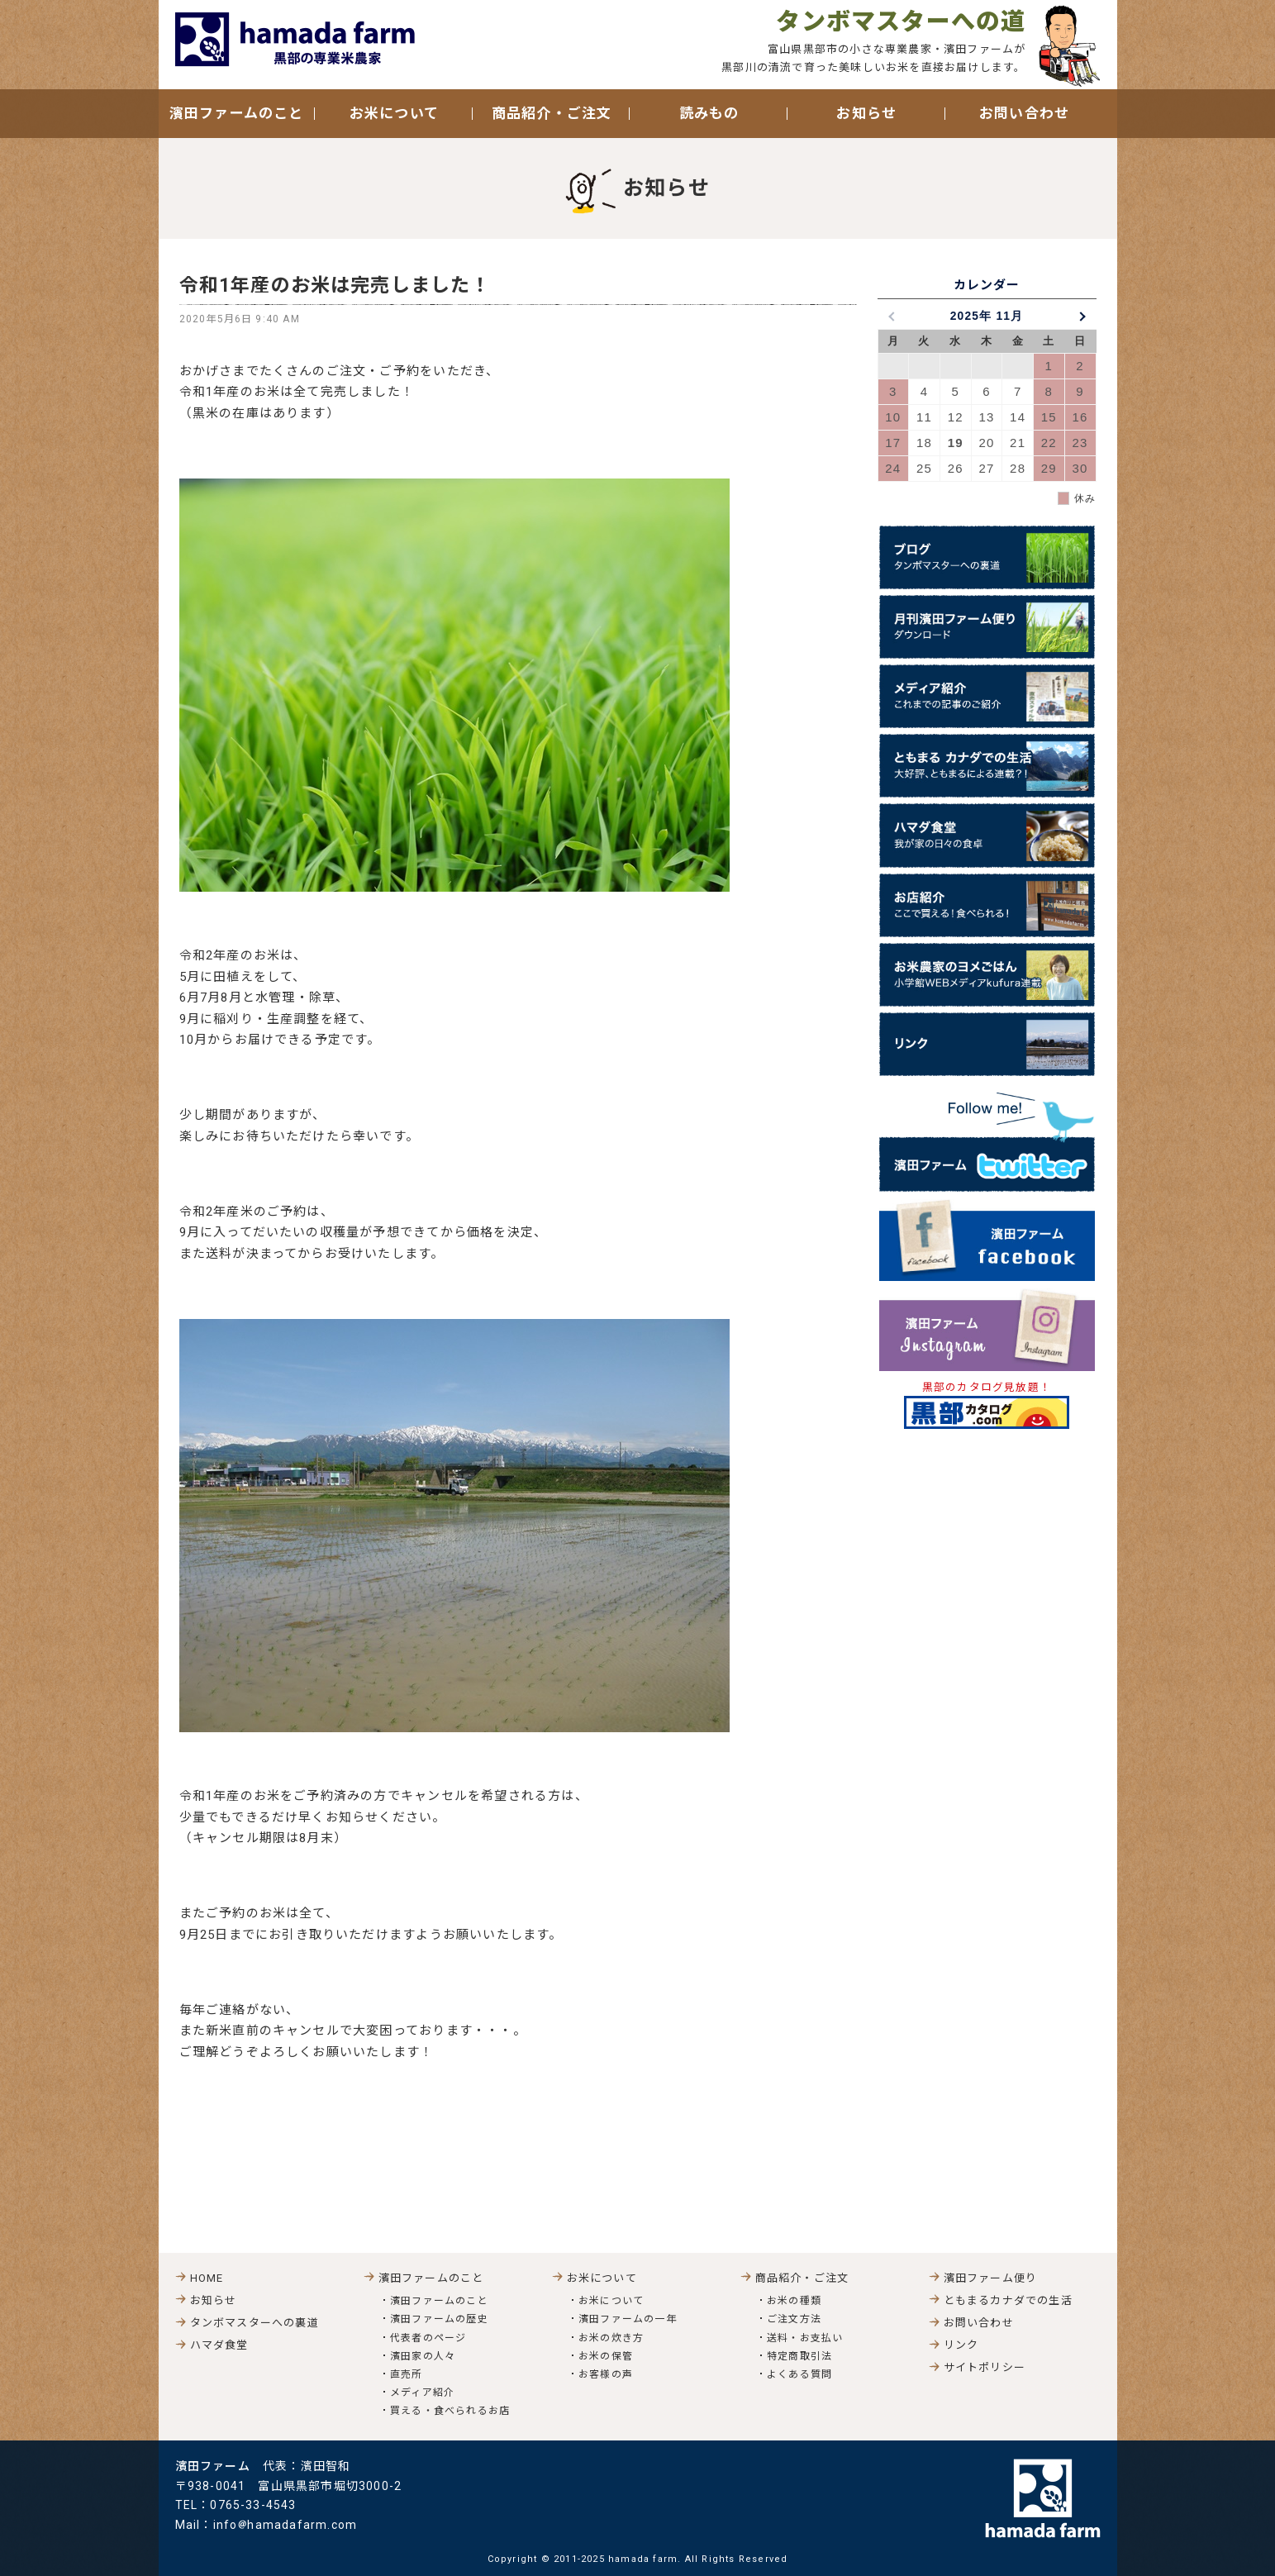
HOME (207, 2278)
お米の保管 (605, 2356)
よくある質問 (799, 2374)
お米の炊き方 (611, 2338)
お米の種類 (794, 2301)
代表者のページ (428, 2338)
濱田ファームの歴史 (439, 2319)
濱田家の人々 (422, 2356)
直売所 (406, 2374)
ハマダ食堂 (219, 2345)
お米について (611, 2301)
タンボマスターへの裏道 (254, 2322)
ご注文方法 (794, 2319)
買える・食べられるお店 (450, 2410)
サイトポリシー (984, 2367)
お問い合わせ (1024, 113)
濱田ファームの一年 (627, 2319)
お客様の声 (605, 2374)
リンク (961, 2345)
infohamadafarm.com (285, 2524)
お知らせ (866, 113)
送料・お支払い (805, 2338)
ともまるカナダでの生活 (1008, 2300)
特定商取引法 (799, 2356)
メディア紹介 (422, 2392)
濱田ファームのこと (439, 2301)
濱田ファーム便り (991, 2278)
